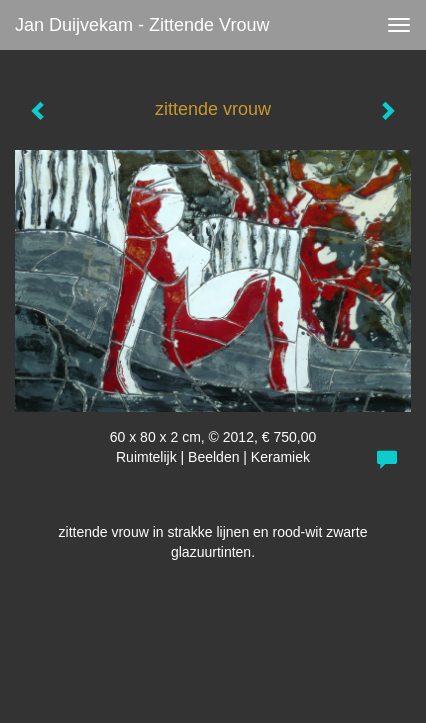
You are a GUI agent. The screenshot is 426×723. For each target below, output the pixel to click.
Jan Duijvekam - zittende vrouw (142, 25)
